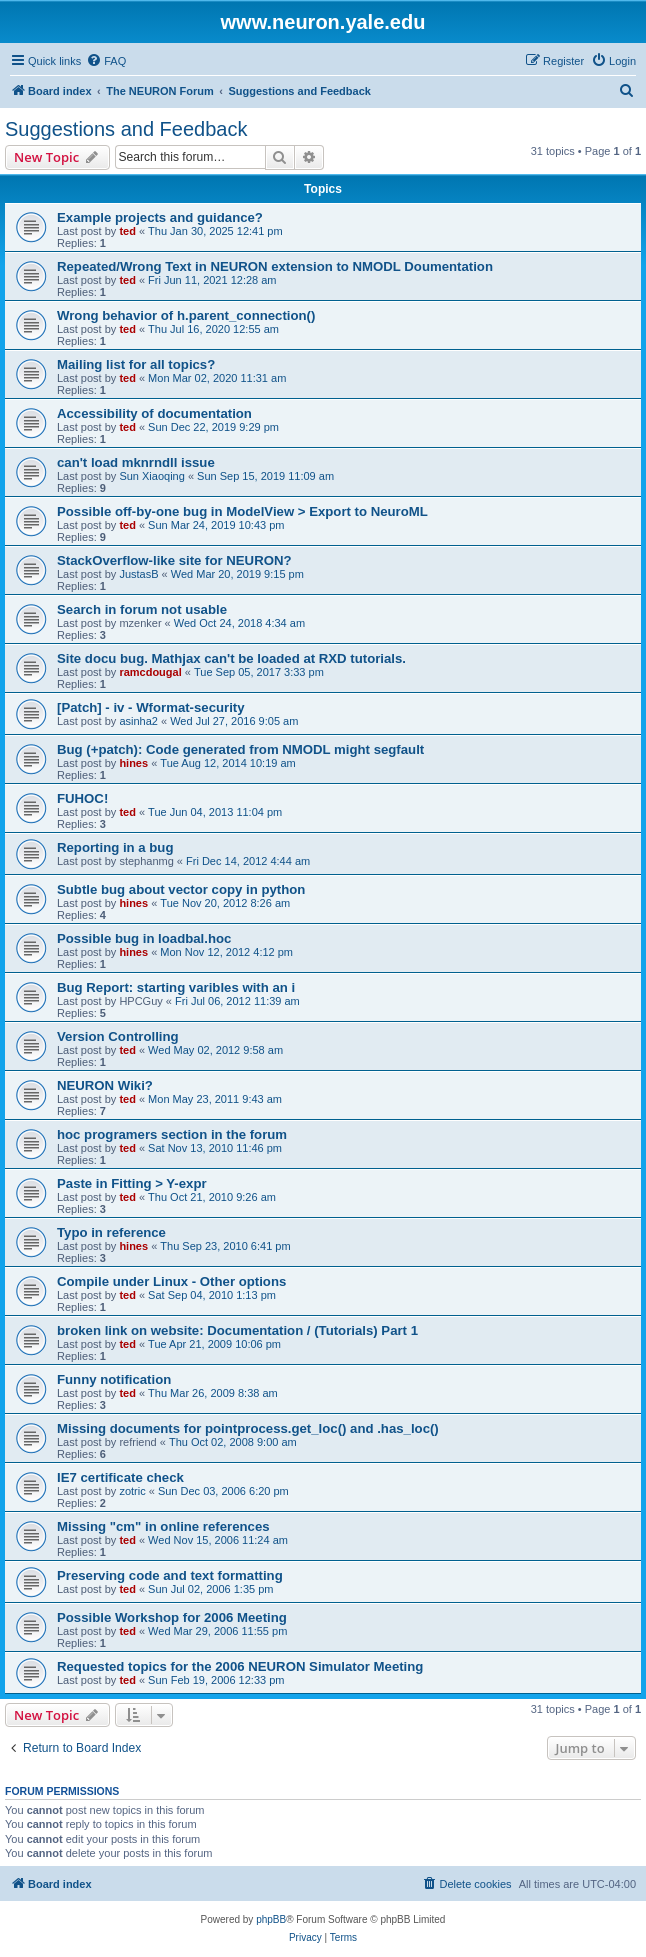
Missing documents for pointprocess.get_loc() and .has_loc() (248, 1428)
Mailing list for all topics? (136, 364)
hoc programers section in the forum (172, 1134)
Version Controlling (118, 1036)
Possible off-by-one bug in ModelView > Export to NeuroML (242, 511)
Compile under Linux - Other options (171, 1281)
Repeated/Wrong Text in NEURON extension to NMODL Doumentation (275, 266)
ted (127, 231)
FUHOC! (82, 798)
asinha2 (138, 721)
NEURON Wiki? (105, 1085)
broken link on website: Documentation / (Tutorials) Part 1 (237, 1330)
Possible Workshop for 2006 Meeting (172, 1617)
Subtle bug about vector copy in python (181, 889)
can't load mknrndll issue (136, 462)
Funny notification (114, 1379)
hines (133, 763)
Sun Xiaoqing (151, 476)
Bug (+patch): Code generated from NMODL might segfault (240, 749)
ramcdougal (150, 672)
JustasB (138, 574)
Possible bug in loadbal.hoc (144, 938)
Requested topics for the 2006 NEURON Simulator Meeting (240, 1666)
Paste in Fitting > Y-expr (132, 1183)
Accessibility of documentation (154, 413)
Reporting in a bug (115, 847)
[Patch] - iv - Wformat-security (151, 707)
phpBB (271, 1919)
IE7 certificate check (120, 1477)
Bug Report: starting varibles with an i (176, 987)
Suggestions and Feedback (126, 129)
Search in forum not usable (142, 609)
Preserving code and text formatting (170, 1575)
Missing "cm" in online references (163, 1526)
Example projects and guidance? (160, 217)
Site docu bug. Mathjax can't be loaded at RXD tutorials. (231, 658)
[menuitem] (106, 61)
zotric (132, 1491)
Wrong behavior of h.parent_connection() (186, 315)
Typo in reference (111, 1232)
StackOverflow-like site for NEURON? (174, 560)
